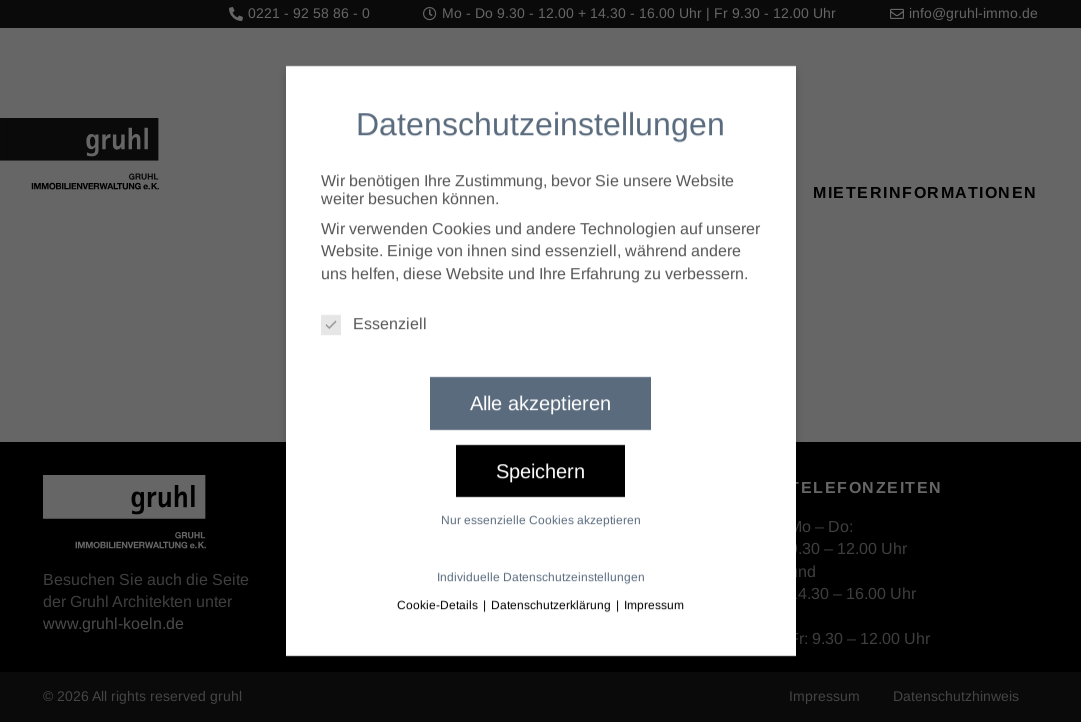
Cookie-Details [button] (439, 593)
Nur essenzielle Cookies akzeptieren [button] (541, 508)
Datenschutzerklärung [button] (552, 593)
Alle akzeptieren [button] (540, 391)
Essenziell (374, 312)
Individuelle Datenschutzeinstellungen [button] (541, 565)
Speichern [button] (540, 459)
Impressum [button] (654, 593)
